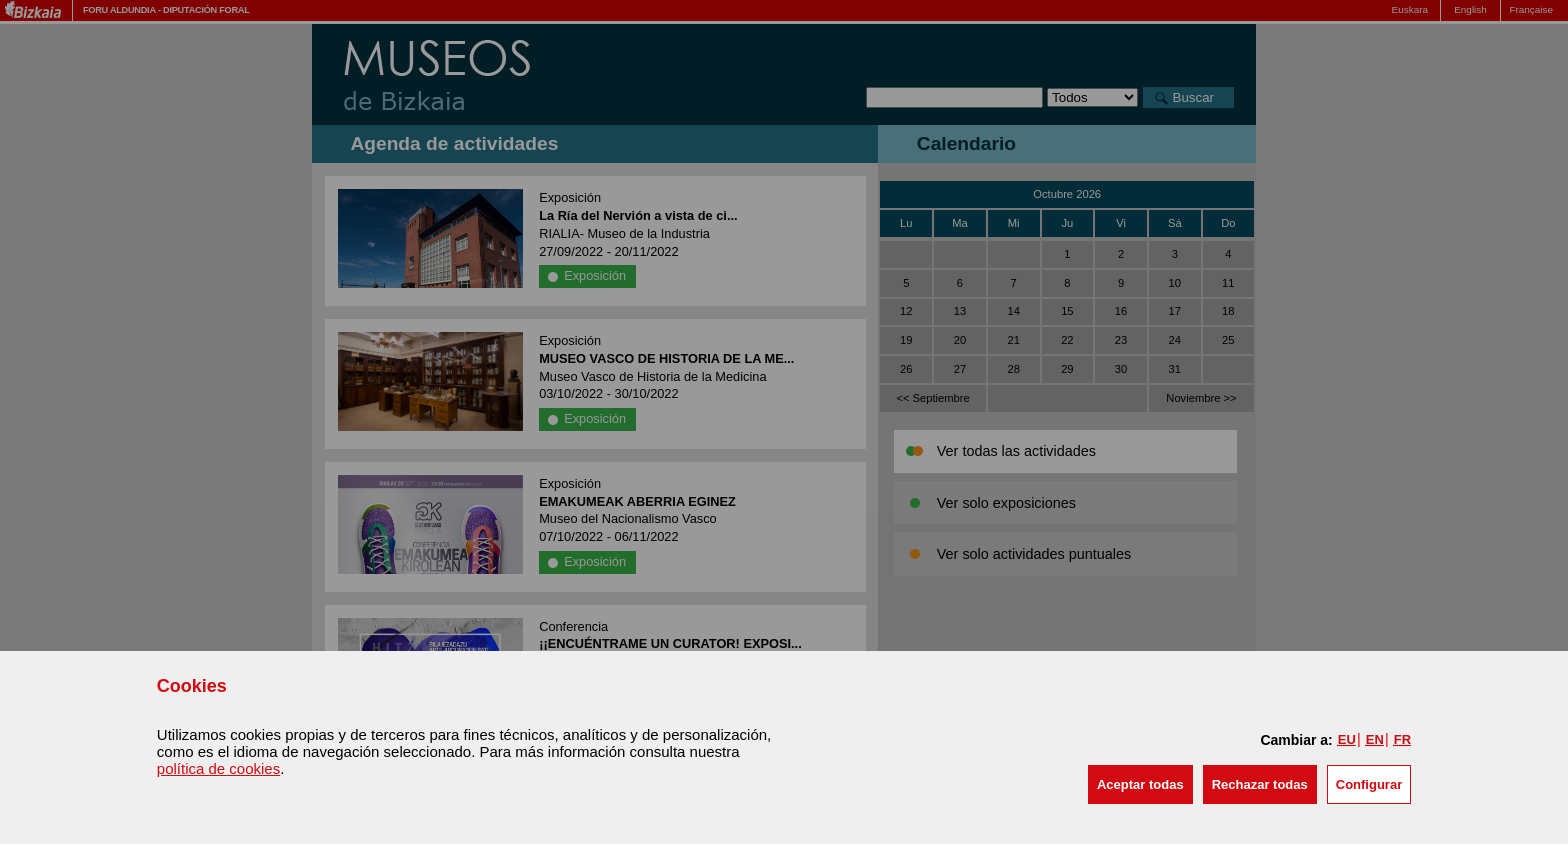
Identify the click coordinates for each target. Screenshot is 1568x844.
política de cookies (218, 768)
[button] (1140, 784)
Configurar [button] (1369, 784)
